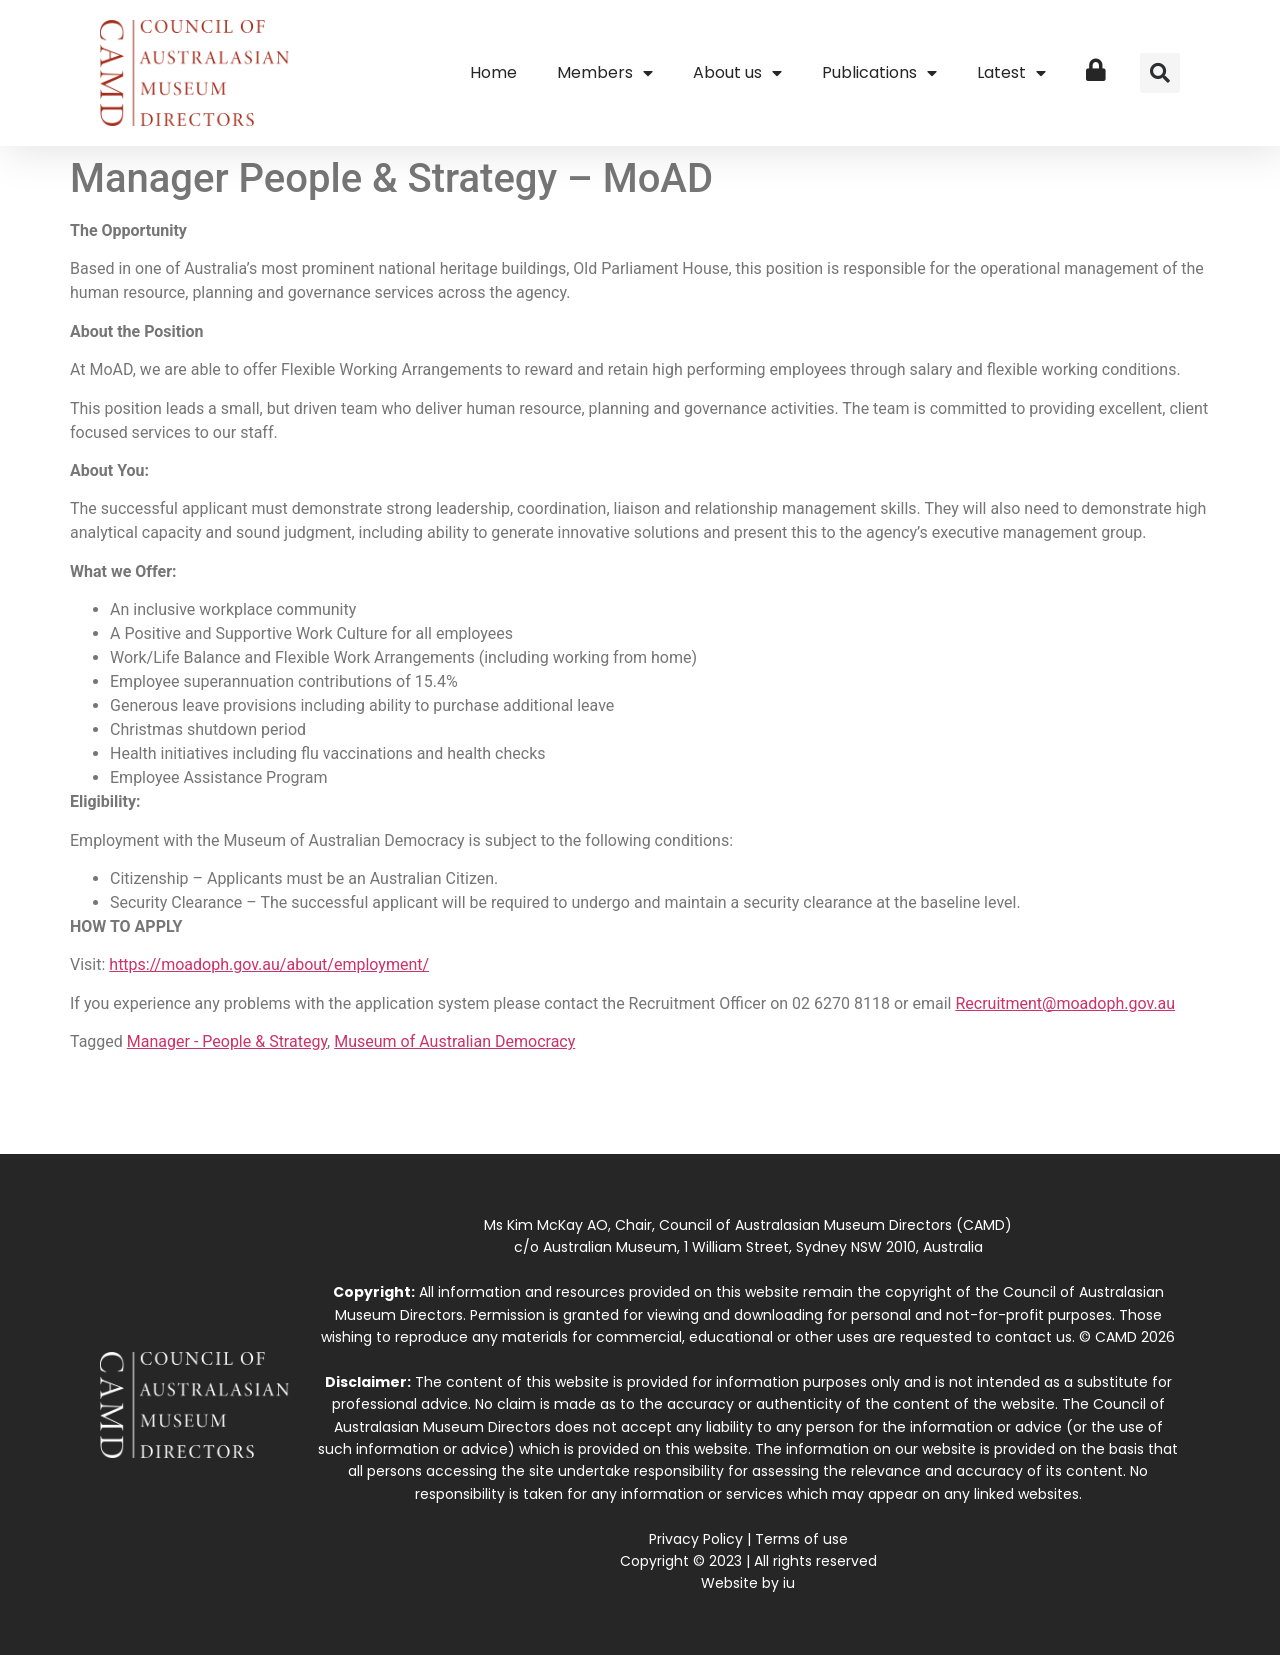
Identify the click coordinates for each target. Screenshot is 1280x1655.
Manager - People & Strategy (227, 1041)
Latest (1011, 73)
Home (493, 72)
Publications (879, 73)
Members (605, 73)
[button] (1160, 73)
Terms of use (801, 1539)
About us (737, 73)
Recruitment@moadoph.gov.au (1065, 1003)
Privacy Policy (696, 1539)
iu (789, 1583)
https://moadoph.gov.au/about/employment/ (269, 964)
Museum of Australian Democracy (454, 1041)
